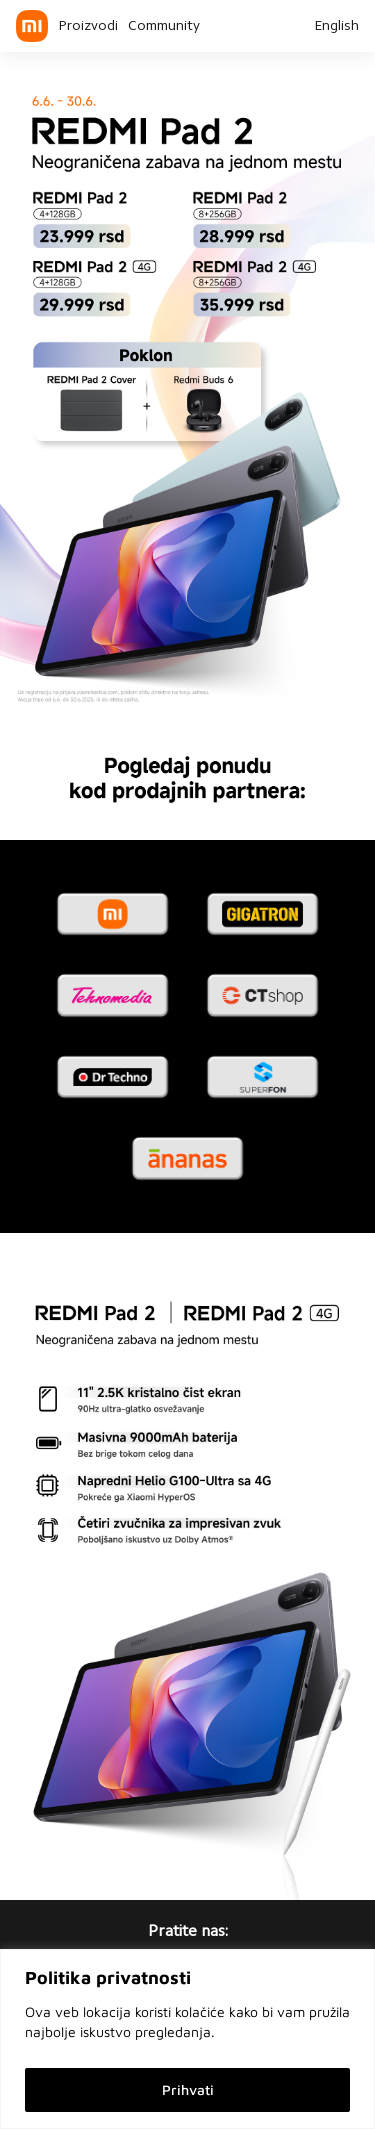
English (336, 27)
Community (164, 27)
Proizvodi (88, 27)
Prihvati (188, 2089)
